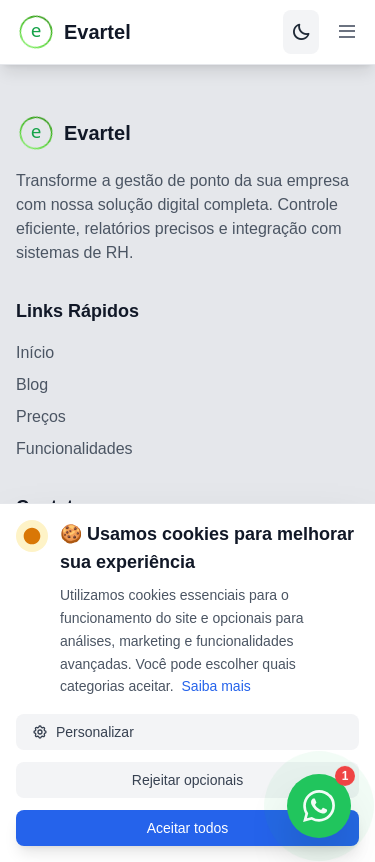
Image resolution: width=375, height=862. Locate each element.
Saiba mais (216, 686)
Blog (32, 384)
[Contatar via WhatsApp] (319, 806)
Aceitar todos (188, 828)
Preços (41, 416)
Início (35, 352)
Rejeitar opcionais (187, 780)
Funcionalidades (74, 448)
